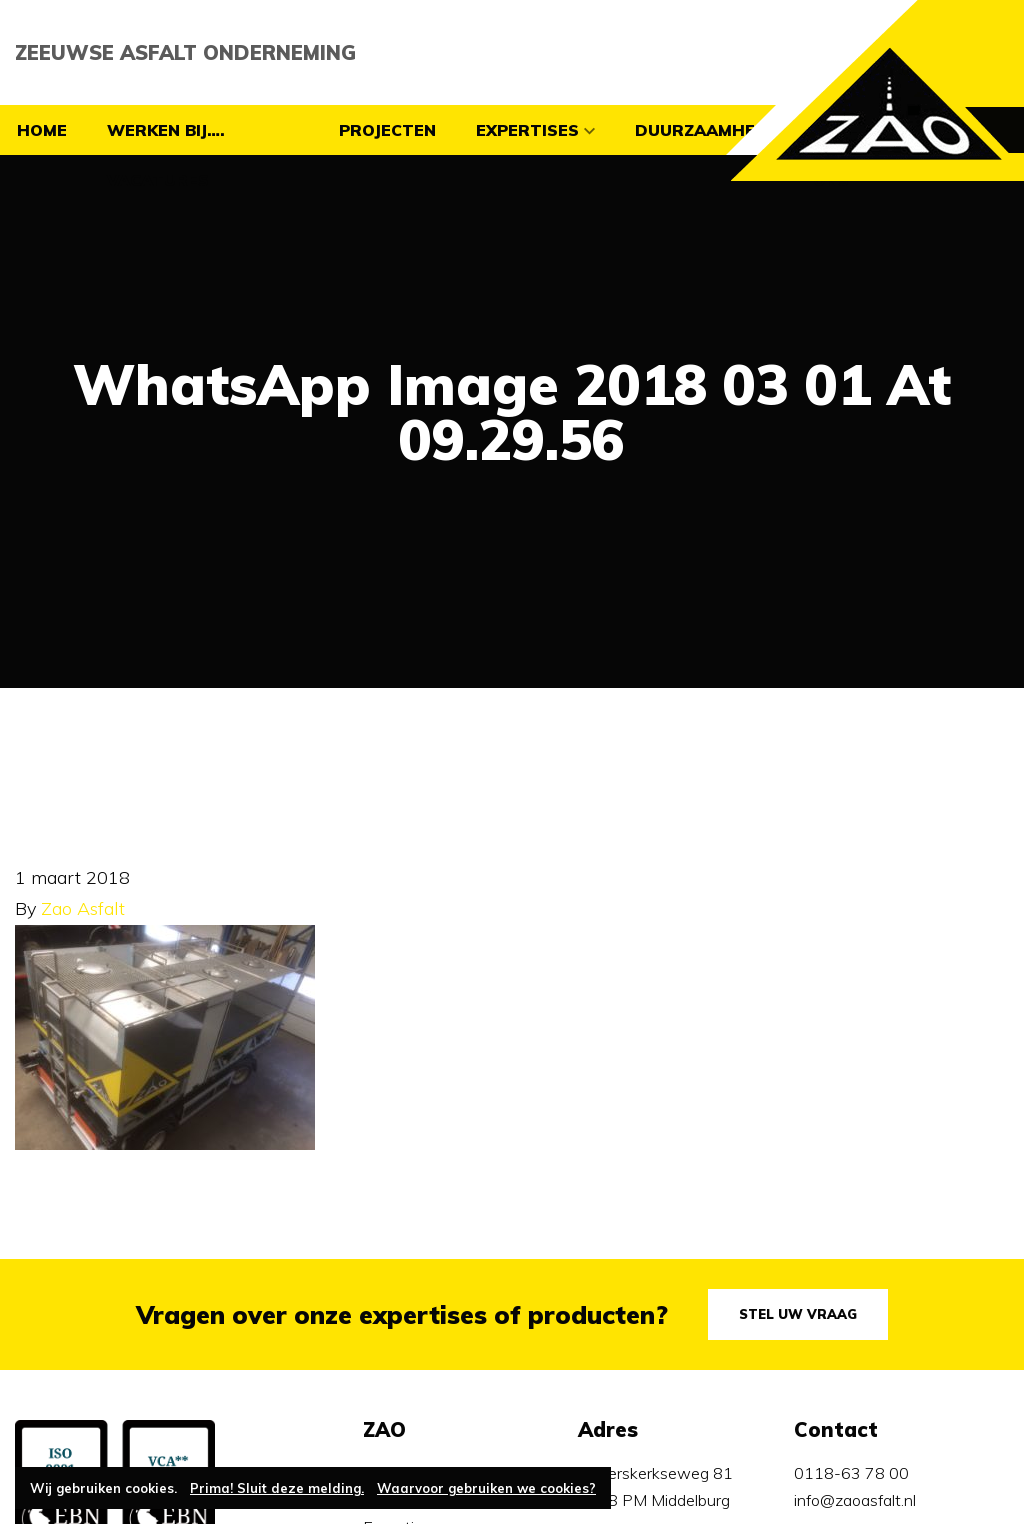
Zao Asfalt (83, 908)
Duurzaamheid (704, 130)
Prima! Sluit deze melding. (277, 1488)
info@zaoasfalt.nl (855, 1500)
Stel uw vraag (798, 1314)
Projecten (387, 130)
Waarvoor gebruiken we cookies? (486, 1488)
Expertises (527, 130)
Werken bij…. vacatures (166, 155)
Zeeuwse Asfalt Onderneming (185, 52)
